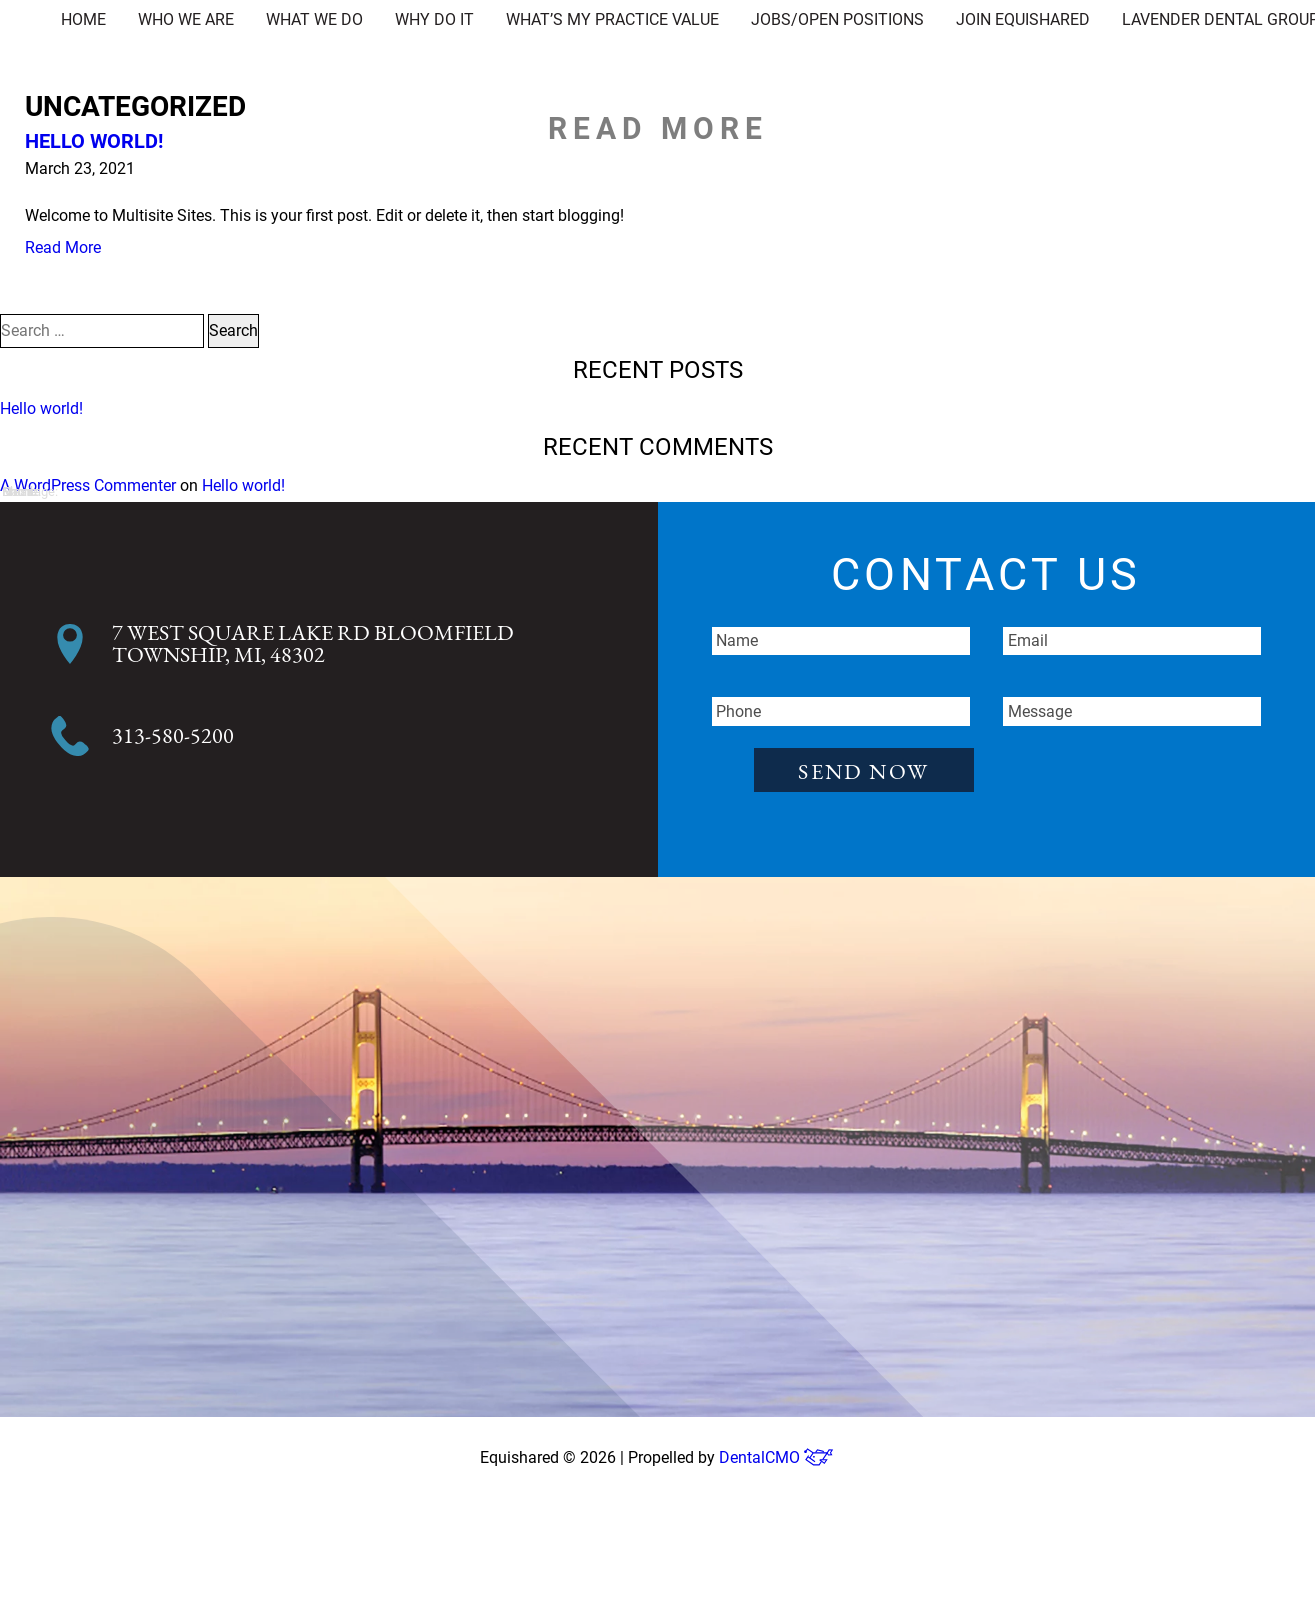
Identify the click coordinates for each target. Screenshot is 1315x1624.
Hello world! (94, 141)
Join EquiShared (1023, 19)
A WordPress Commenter (88, 485)
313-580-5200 (173, 736)
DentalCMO (776, 1457)
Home (83, 19)
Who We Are (186, 19)
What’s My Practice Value (612, 19)
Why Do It (434, 19)
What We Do (314, 19)
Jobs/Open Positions (837, 19)
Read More (63, 247)
